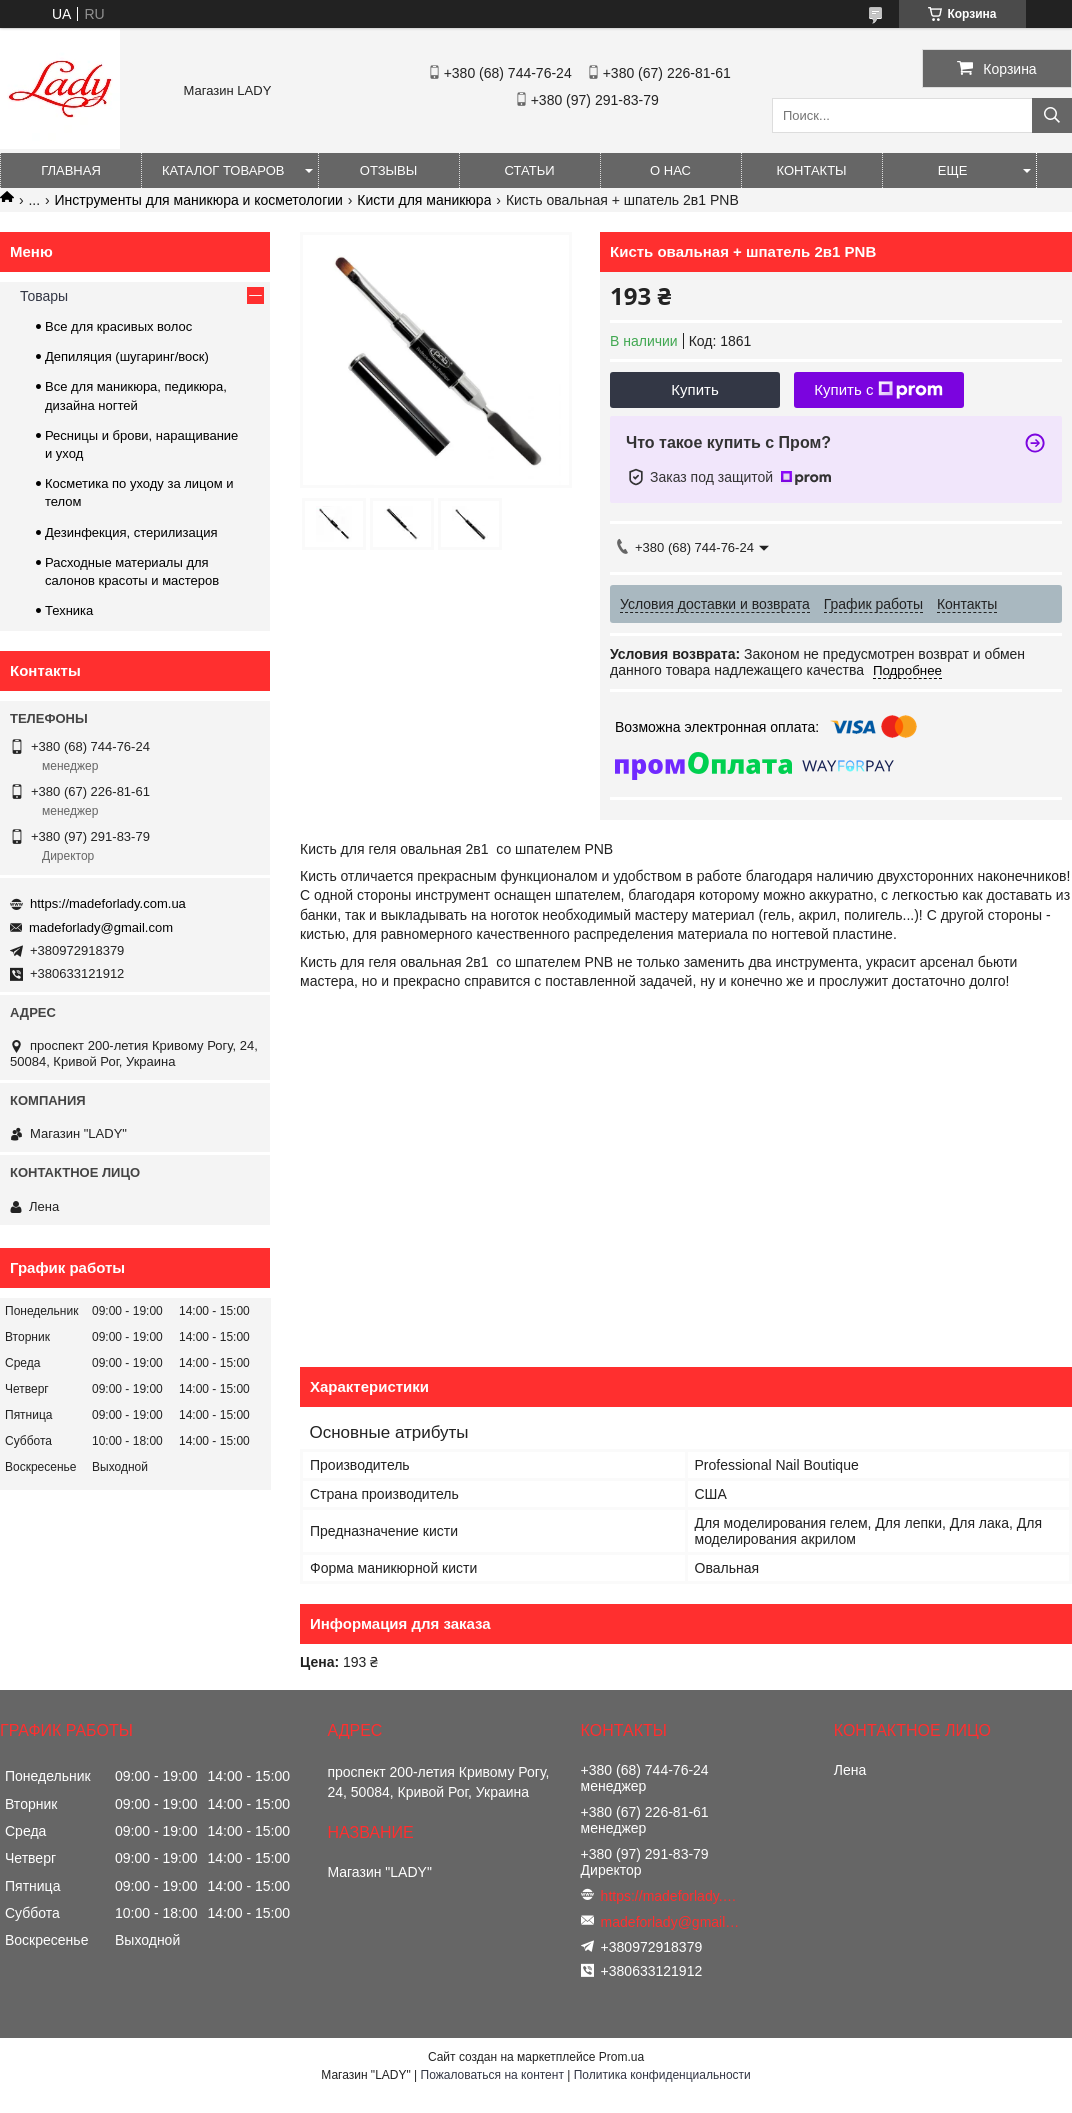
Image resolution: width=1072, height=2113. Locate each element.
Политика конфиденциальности (662, 2075)
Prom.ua (621, 2057)
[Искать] (1052, 115)
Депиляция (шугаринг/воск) (127, 356)
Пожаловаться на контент (492, 2075)
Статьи (530, 170)
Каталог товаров (223, 170)
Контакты (811, 170)
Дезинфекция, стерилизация (131, 532)
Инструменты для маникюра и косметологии (199, 200)
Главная (71, 170)
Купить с (878, 390)
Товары (44, 296)
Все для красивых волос (118, 326)
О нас (670, 170)
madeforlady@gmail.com (101, 927)
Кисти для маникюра (424, 200)
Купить (694, 389)
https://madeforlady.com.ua (108, 903)
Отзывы (388, 170)
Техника (69, 610)
